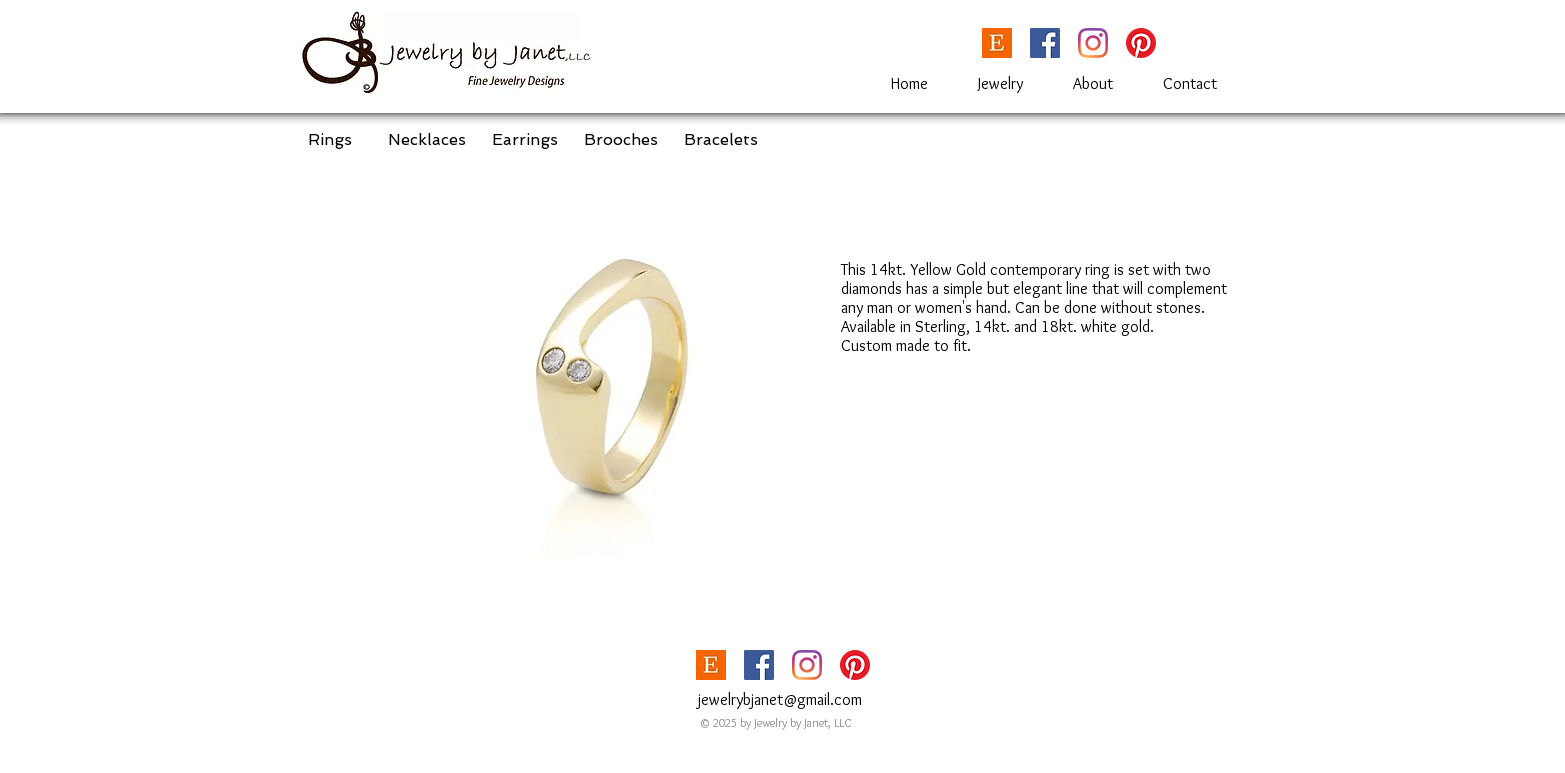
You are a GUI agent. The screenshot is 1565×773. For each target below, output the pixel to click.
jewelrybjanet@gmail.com (780, 699)
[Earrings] (525, 140)
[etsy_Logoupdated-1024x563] (997, 43)
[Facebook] (1045, 43)
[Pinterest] (1141, 43)
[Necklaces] (427, 140)
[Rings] (330, 140)
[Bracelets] (721, 140)
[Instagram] (1093, 43)
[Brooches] (621, 140)
